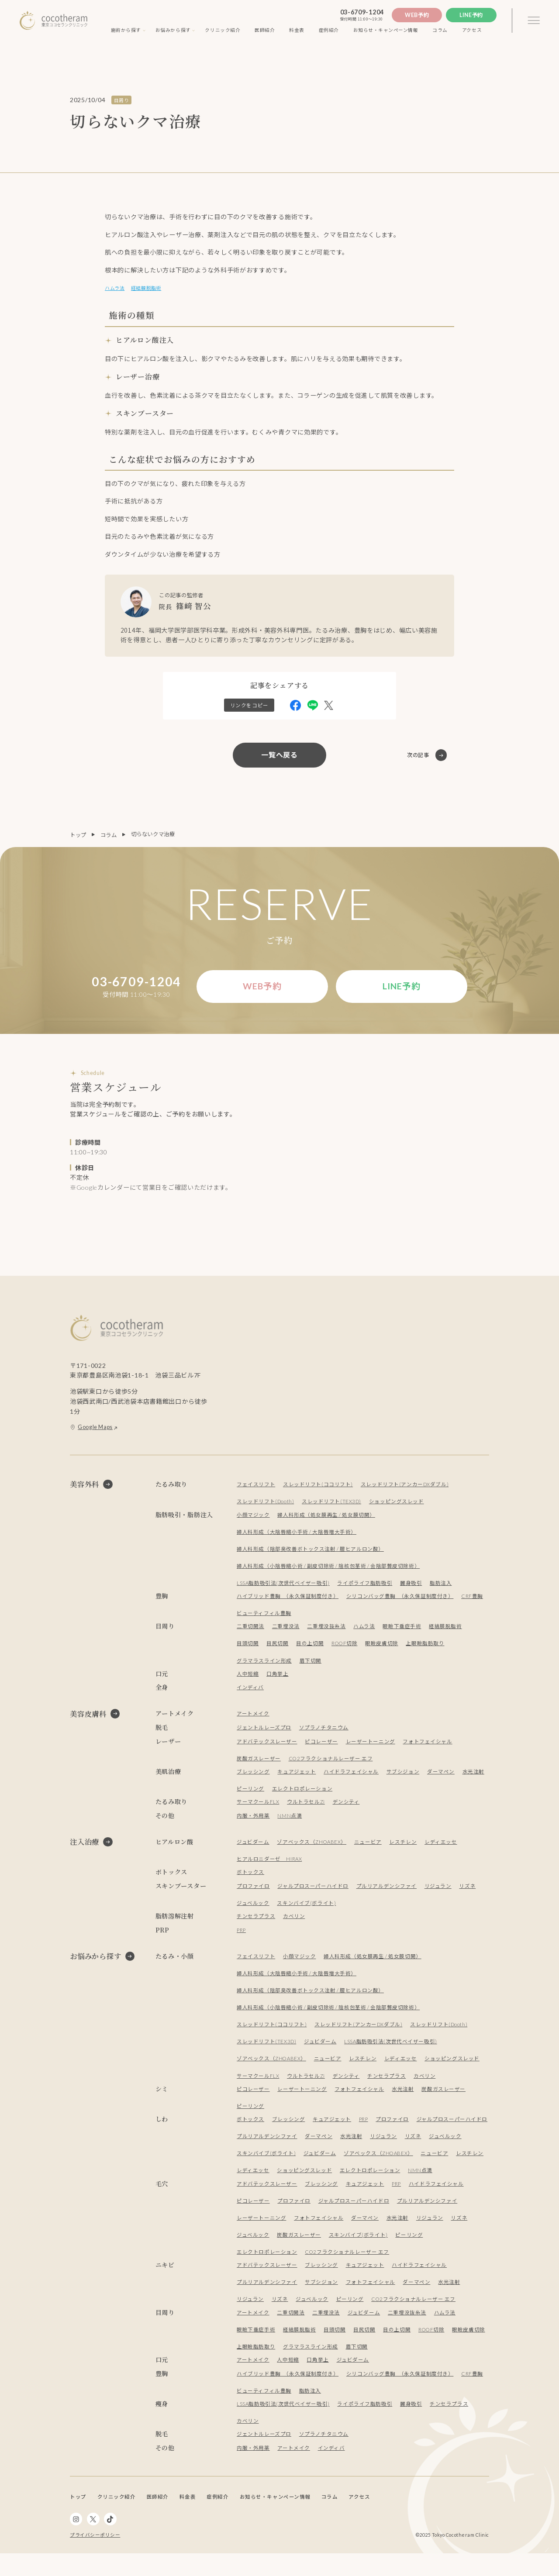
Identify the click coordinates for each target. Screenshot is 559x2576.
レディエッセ (443, 1847)
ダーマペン (441, 1777)
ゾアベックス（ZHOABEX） (313, 1847)
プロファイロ (253, 1891)
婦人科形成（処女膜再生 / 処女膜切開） (327, 1520)
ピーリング (250, 1794)
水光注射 (474, 1777)
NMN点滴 (290, 1821)
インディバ (250, 1693)
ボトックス (250, 1877)
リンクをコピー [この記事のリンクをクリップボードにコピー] (249, 708)
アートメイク (253, 1719)
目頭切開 (248, 1649)
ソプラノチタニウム (324, 1733)
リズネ (468, 1891)
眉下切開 (311, 1666)
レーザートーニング (371, 1747)
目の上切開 (310, 1649)
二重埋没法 (286, 1632)
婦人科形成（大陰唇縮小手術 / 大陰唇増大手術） (297, 1537)
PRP (242, 1935)
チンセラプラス (256, 1921)
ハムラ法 (117, 288)
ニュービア (370, 1847)
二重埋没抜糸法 (326, 1632)
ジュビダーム (253, 1847)
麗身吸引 (412, 1588)
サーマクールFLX (258, 1807)
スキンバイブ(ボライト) (306, 1908)
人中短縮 (248, 1679)
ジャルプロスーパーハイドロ (313, 1891)
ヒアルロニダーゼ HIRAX (270, 1864)
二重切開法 (250, 1632)
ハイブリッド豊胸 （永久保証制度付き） (288, 1601)
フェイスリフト (256, 1490)
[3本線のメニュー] (534, 20)
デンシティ (346, 1807)
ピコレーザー (321, 1747)
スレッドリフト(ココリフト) (318, 1490)
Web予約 (417, 15)
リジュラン (438, 1891)
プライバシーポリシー (95, 2557)
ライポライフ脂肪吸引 (365, 1588)
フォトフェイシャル (428, 1747)
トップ (78, 838)
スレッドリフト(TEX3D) (333, 1507)
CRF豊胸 (473, 1601)
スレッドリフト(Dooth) (266, 1507)
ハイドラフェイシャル (351, 1777)
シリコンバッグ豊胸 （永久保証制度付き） (400, 1601)
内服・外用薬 (253, 1821)
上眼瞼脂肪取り (428, 1649)
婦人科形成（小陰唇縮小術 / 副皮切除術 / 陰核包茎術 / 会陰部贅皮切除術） (329, 1571)
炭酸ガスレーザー (259, 1764)
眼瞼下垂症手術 (402, 1632)
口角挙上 (277, 1679)
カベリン (294, 1921)
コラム (108, 838)
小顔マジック (253, 1520)
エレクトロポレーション (302, 1794)
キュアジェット (297, 1777)
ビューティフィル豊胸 (264, 1618)
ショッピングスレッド (398, 1507)
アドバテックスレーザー (267, 1747)
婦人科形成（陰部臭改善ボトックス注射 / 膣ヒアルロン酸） (310, 1554)
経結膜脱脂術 (156, 288)
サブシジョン (403, 1777)
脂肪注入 (442, 1588)
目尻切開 (277, 1649)
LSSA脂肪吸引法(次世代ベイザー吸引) (283, 1588)
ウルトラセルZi (306, 1807)
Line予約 (471, 15)
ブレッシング (253, 1777)
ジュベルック (253, 1908)
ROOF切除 (346, 1649)
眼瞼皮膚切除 (384, 1649)
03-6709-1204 (362, 12)
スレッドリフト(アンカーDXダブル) (405, 1490)
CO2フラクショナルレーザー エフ (331, 1764)
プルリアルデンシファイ (387, 1891)
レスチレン (405, 1847)
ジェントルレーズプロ (264, 1733)
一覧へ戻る (279, 758)
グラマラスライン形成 (264, 1666)
